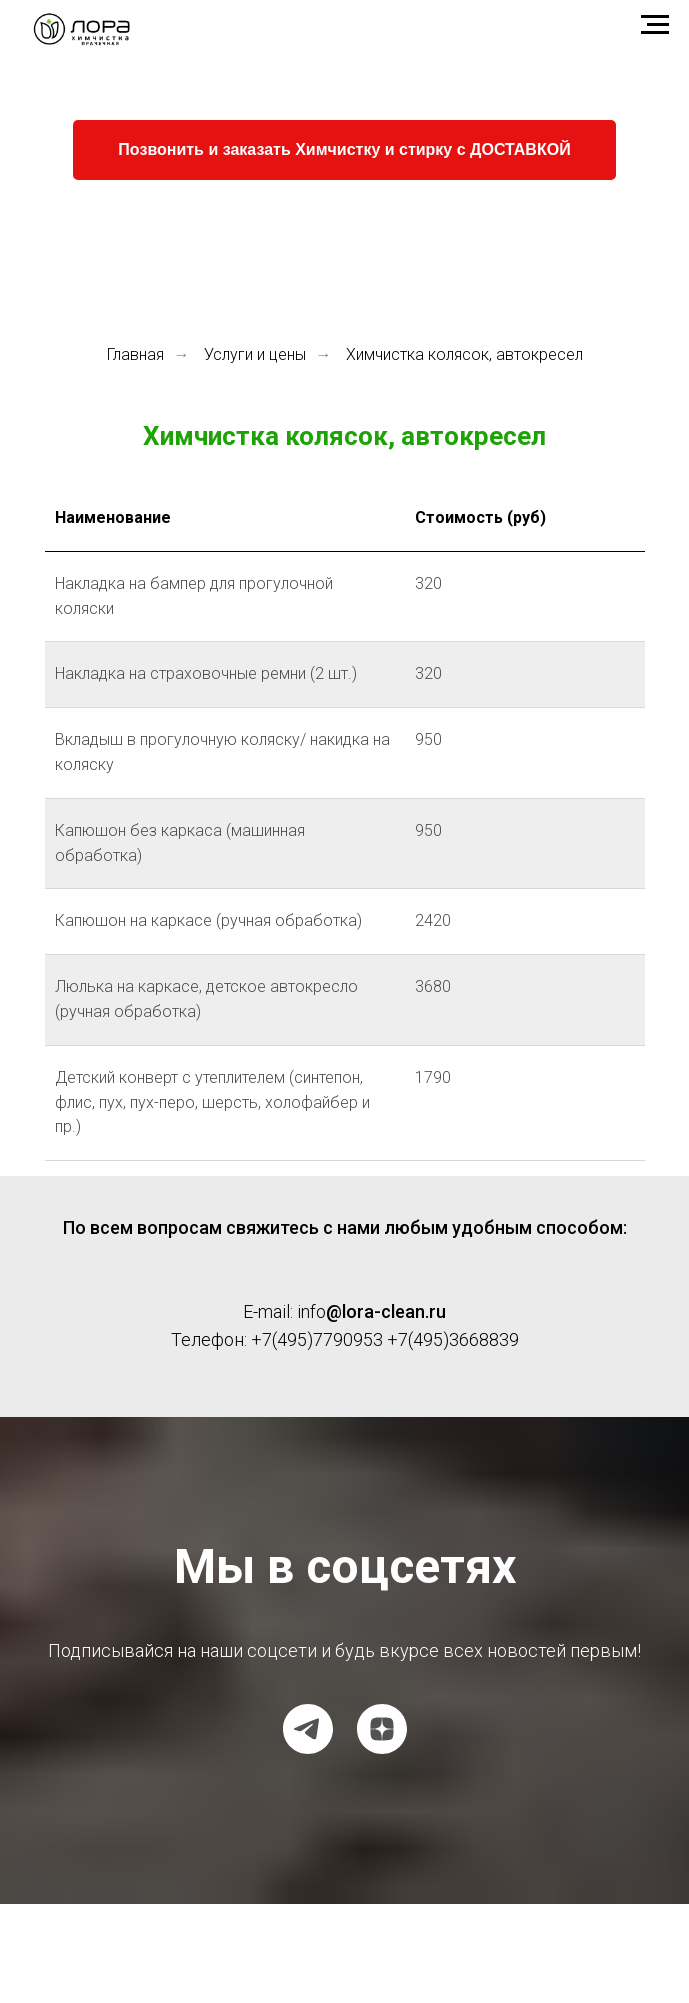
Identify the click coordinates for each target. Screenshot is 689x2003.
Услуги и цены (255, 354)
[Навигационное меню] (655, 25)
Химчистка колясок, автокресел (464, 354)
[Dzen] (382, 1729)
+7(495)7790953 (317, 1339)
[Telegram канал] (308, 1729)
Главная (135, 354)
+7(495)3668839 (453, 1339)
